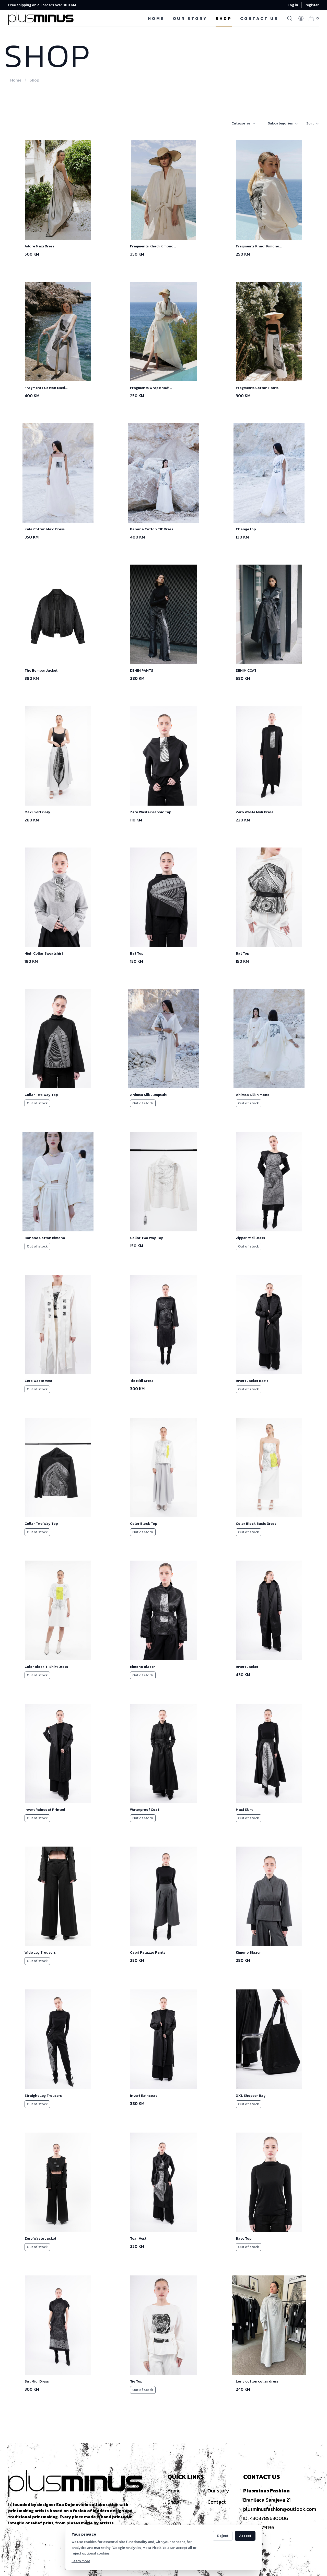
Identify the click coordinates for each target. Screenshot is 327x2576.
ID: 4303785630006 (265, 2518)
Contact (216, 2502)
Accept (245, 2535)
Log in (293, 5)
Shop (224, 18)
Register (312, 5)
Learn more (81, 2561)
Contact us (259, 18)
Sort (312, 123)
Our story (190, 18)
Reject (222, 2535)
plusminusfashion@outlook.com (279, 2509)
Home (156, 18)
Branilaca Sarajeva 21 (266, 2500)
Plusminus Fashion (266, 2490)
